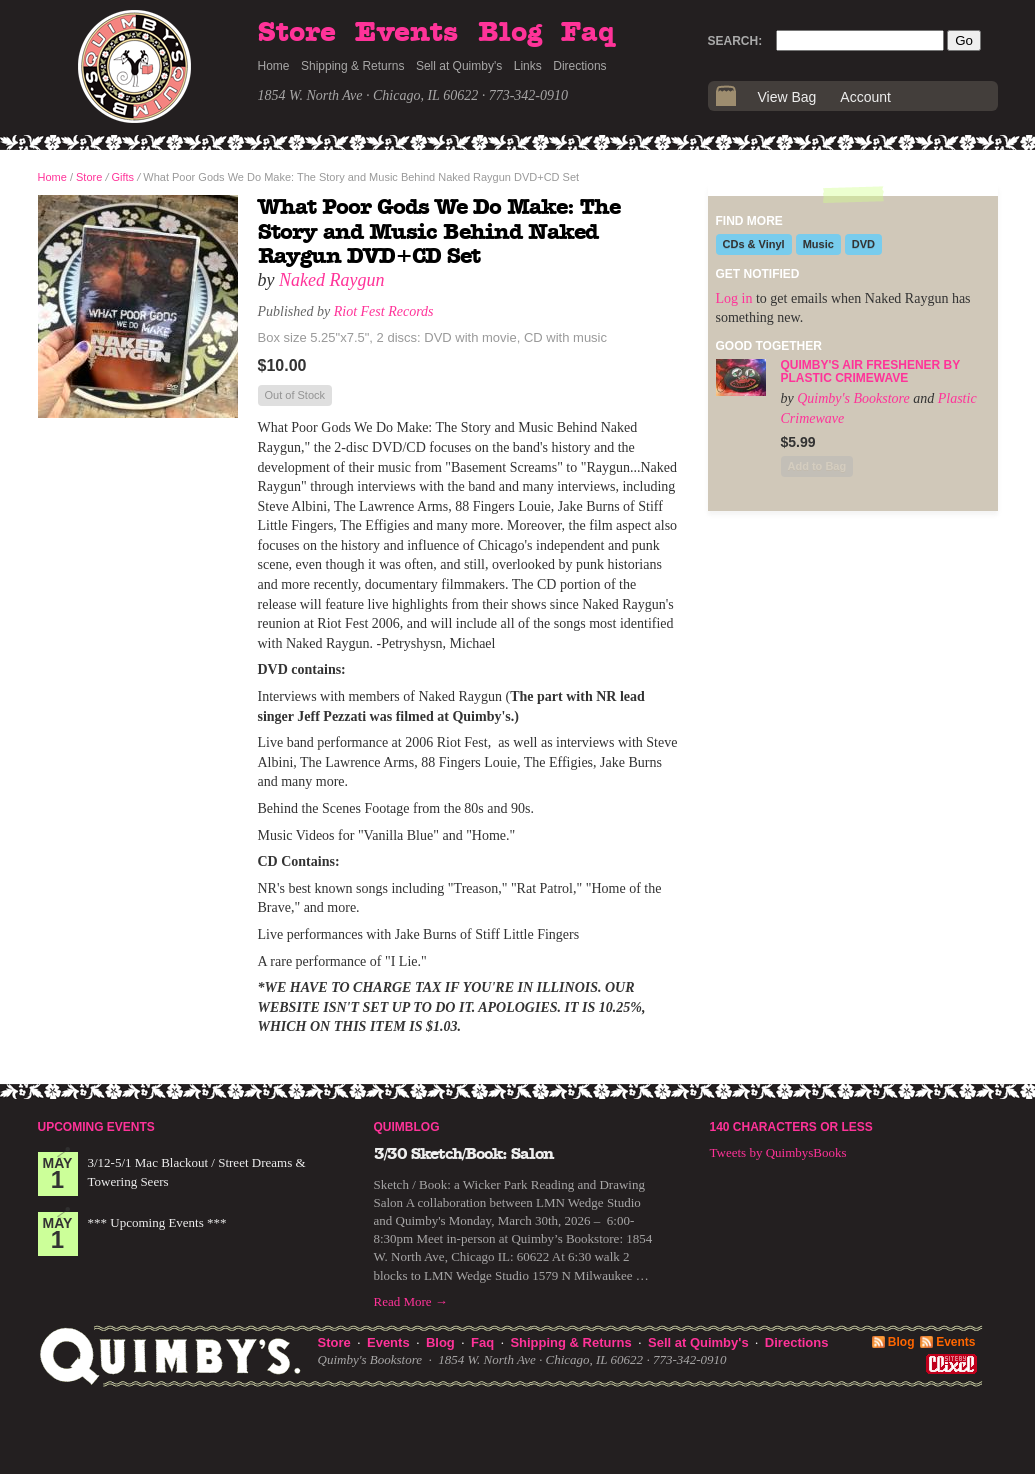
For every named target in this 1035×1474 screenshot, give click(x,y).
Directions (579, 66)
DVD (863, 244)
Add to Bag (817, 466)
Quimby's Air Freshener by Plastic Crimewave (871, 371)
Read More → (411, 1301)
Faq (588, 33)
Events (406, 33)
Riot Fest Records (384, 311)
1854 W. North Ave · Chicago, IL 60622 (368, 95)
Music (818, 244)
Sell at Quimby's (459, 66)
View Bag (787, 97)
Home (274, 66)
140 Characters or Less (791, 1127)
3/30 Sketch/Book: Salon (464, 1154)
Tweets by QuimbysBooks (778, 1152)
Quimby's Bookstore (853, 398)
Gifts (123, 177)
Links (528, 66)
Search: (735, 41)
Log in (734, 298)
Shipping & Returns (352, 66)
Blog (510, 33)
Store (297, 33)
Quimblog (407, 1127)
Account (865, 97)
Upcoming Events (96, 1127)
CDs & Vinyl (754, 244)
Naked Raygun (331, 280)
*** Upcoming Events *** (157, 1222)
